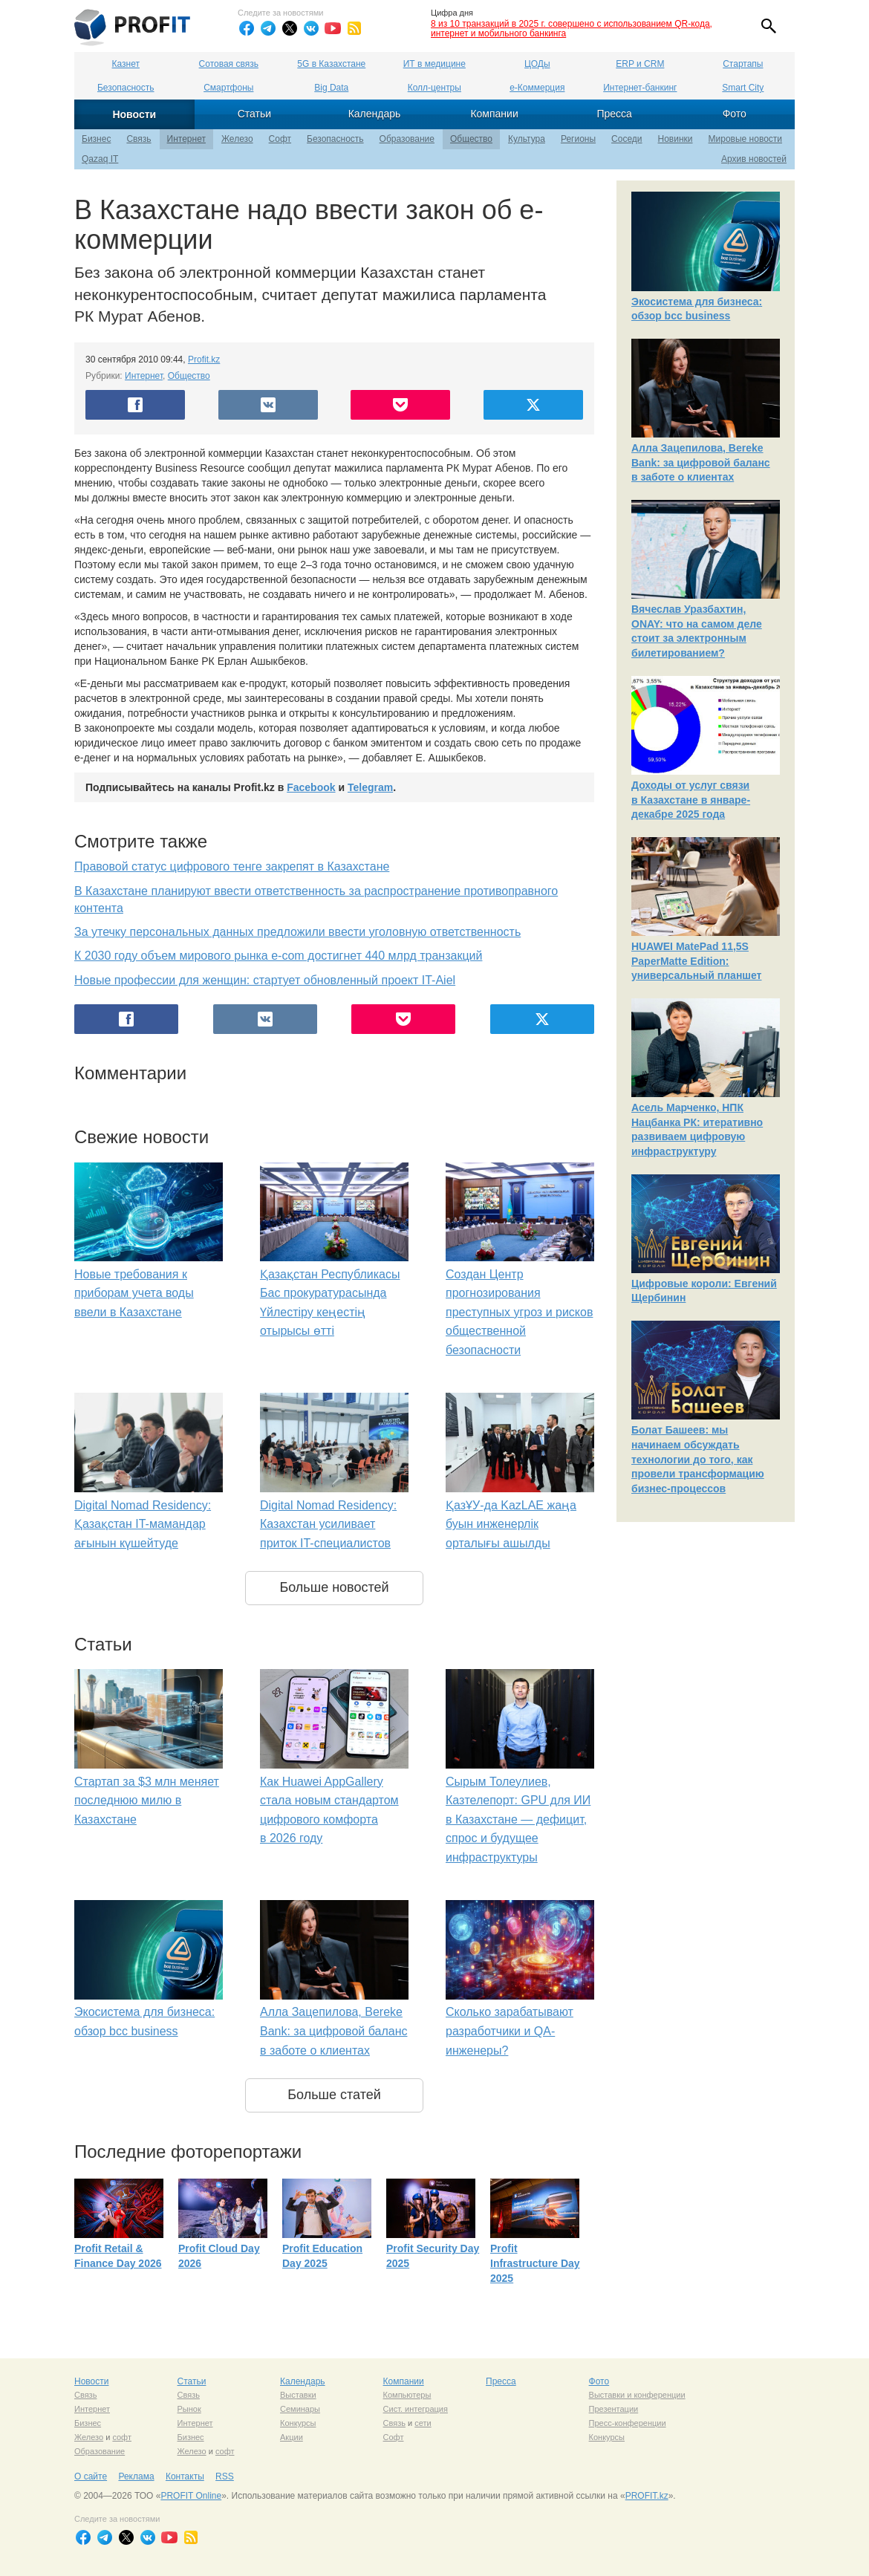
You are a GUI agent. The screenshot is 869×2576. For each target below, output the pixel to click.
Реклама (136, 2476)
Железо (237, 139)
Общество (471, 139)
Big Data (331, 87)
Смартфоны (228, 87)
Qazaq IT (100, 159)
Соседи (626, 139)
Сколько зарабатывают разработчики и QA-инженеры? (509, 2031)
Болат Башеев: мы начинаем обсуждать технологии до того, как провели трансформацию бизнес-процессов (697, 1459)
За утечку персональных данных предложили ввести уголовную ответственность (297, 932)
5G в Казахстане (331, 64)
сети (422, 2423)
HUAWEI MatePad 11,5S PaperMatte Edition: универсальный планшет (696, 960)
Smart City (743, 87)
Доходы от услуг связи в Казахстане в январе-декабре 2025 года (690, 799)
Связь (138, 139)
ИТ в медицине (434, 64)
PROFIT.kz (646, 2496)
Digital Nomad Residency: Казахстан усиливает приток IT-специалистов (328, 1524)
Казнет (126, 64)
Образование (407, 139)
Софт (280, 139)
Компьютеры (407, 2394)
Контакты (185, 2476)
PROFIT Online (190, 2496)
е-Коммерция (537, 87)
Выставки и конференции (637, 2394)
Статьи (254, 114)
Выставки (298, 2394)
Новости (134, 114)
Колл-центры (434, 87)
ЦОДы (537, 64)
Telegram (370, 787)
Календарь (374, 114)
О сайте (90, 2476)
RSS (224, 2476)
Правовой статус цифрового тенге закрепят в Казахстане (231, 866)
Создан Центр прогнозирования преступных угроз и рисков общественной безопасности (519, 1312)
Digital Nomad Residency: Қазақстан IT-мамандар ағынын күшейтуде (142, 1524)
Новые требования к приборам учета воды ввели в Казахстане (134, 1293)
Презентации (614, 2408)
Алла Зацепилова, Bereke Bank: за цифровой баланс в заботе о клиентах (333, 2031)
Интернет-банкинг (640, 87)
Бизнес (96, 139)
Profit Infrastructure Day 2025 (535, 2262)
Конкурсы (298, 2423)
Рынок (189, 2408)
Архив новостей (754, 159)
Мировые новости (745, 139)
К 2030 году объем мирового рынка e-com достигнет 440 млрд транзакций (278, 955)
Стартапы (743, 64)
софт (121, 2437)
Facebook (311, 787)
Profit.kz (204, 359)
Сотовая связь (228, 64)
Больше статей (334, 2094)
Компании (494, 114)
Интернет (186, 139)
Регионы (578, 139)
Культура (526, 139)
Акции (291, 2437)
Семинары (300, 2408)
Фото (734, 114)
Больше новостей (333, 1587)
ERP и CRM (640, 64)
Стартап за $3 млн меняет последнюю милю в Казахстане (146, 1800)
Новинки (675, 139)
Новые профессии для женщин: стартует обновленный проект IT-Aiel (264, 980)
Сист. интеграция (415, 2408)
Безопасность (125, 87)
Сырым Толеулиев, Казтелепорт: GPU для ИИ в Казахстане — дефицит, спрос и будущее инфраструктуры (518, 1819)
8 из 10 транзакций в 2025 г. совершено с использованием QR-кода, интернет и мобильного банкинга (571, 29)
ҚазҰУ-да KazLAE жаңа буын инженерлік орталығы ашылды (511, 1524)
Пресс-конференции (627, 2423)
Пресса (613, 114)
